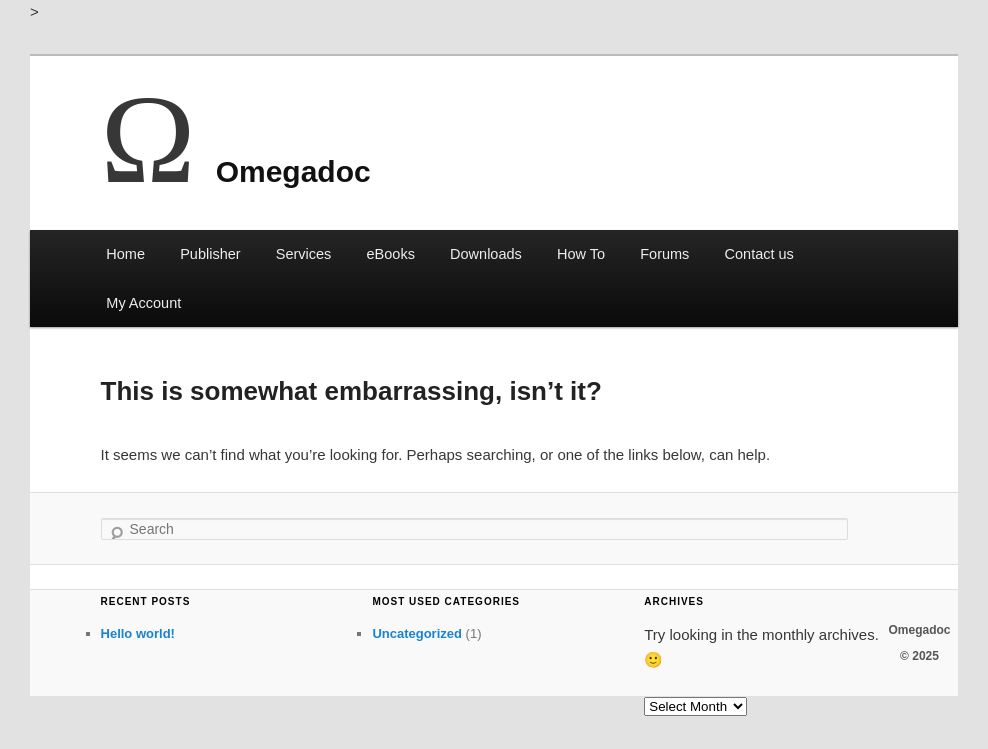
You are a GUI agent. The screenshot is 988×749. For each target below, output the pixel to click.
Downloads (486, 254)
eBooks (391, 254)
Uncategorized (417, 633)
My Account (143, 303)
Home (125, 254)
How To (581, 254)
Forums (664, 254)
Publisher (210, 254)
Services (304, 254)
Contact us (759, 254)
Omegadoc (293, 171)
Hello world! (138, 633)
